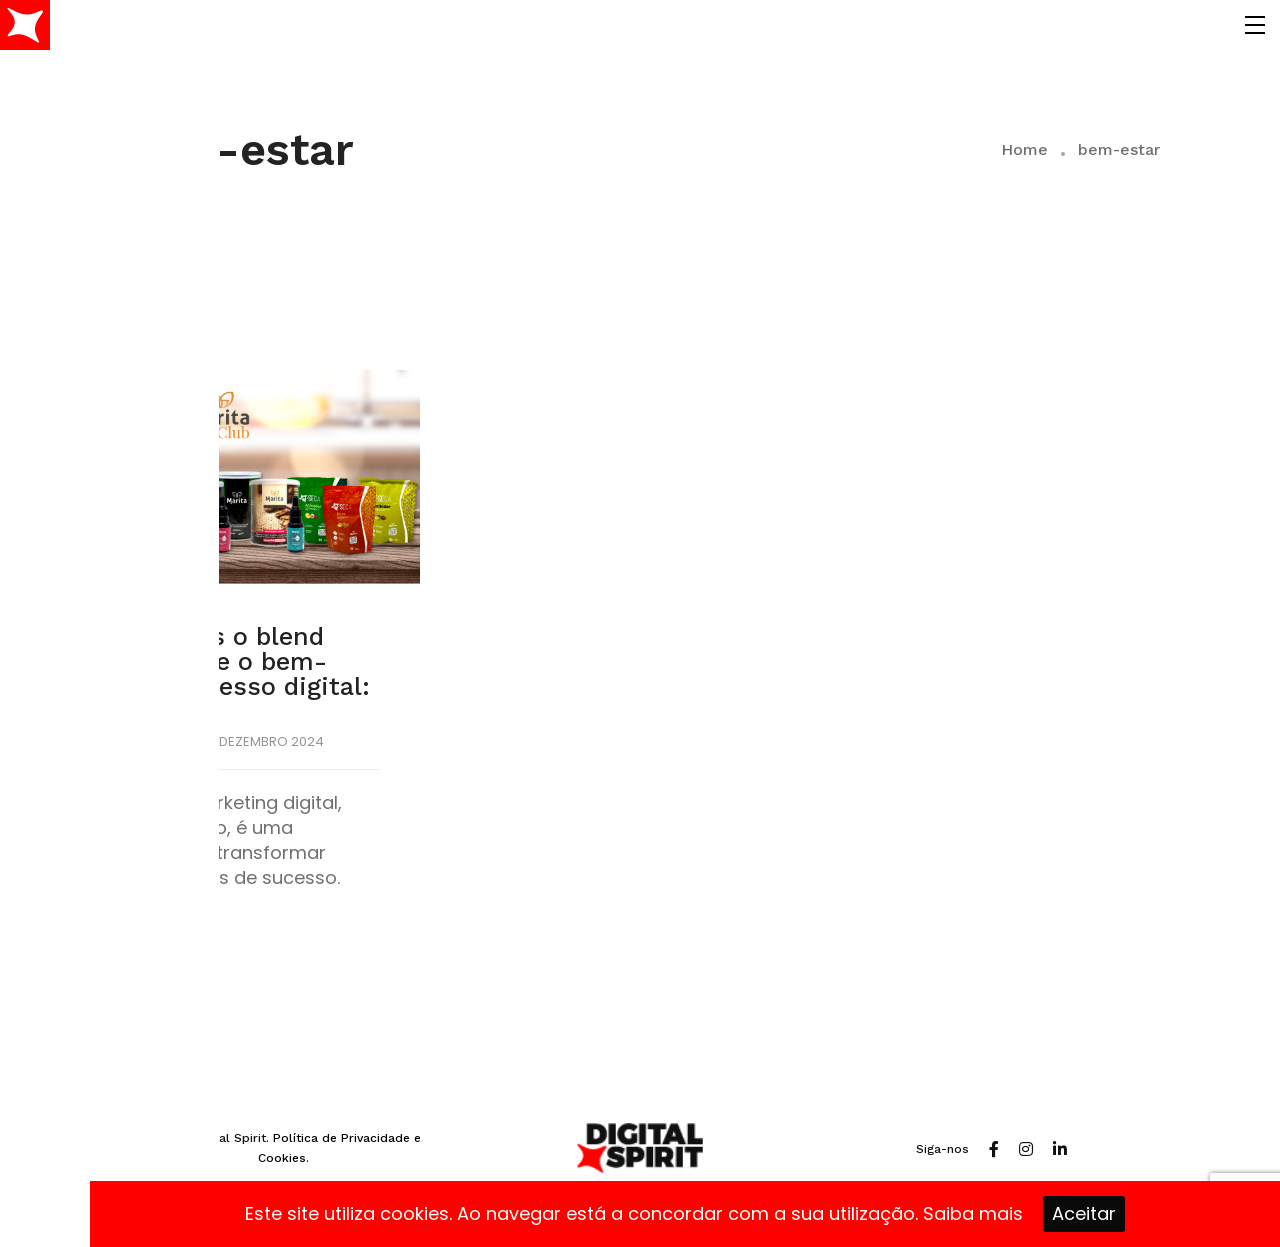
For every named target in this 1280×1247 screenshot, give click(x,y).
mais (1001, 1213)
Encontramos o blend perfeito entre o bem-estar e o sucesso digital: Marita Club (215, 674)
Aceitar (1084, 1213)
